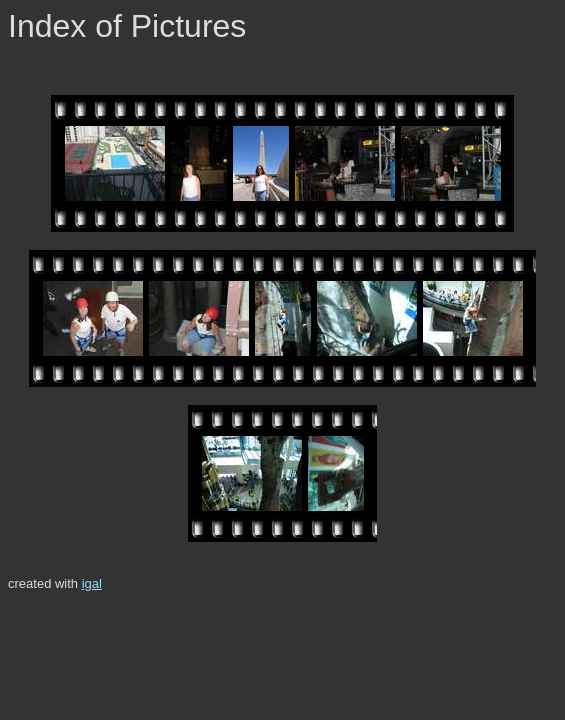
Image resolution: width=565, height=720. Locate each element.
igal (92, 583)
